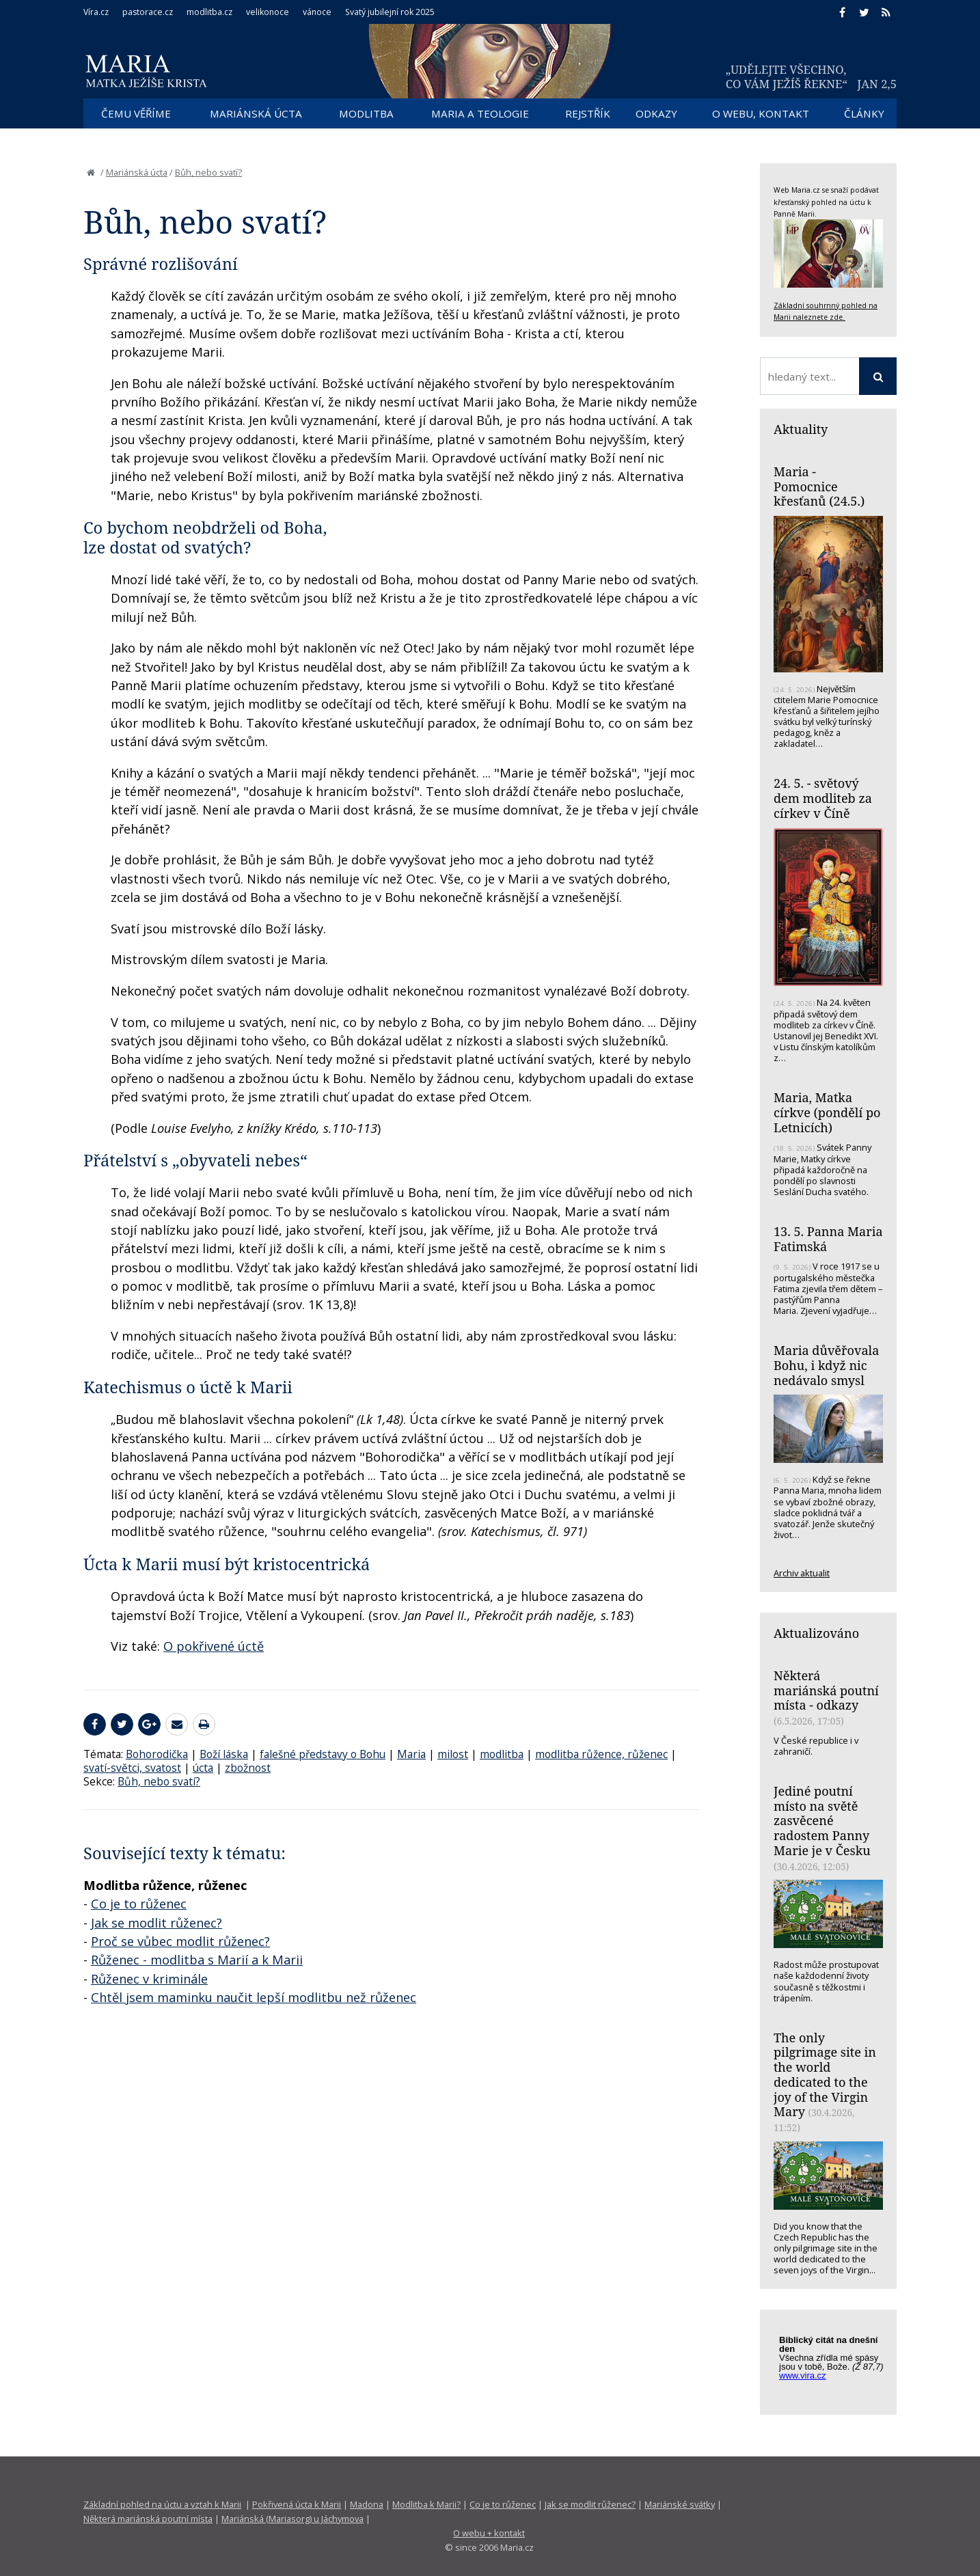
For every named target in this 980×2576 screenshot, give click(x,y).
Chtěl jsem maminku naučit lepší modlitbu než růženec (253, 1997)
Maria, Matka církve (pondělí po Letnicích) (827, 1112)
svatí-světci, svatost (132, 1767)
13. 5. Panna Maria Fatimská (828, 1239)
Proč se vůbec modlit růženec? (180, 1941)
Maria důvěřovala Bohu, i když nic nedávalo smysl (826, 1365)
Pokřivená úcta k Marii (296, 2504)
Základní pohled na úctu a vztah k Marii (162, 2504)
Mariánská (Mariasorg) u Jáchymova (292, 2518)
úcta (203, 1767)
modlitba (501, 1754)
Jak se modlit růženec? (156, 1923)
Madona (366, 2504)
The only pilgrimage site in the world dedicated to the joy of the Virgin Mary (825, 2074)
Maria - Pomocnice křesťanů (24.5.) (819, 486)
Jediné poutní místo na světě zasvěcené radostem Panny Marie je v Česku (822, 1821)
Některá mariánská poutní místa (148, 2518)
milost (452, 1754)
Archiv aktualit (802, 1573)
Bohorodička (157, 1754)
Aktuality (801, 429)
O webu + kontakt (489, 2533)
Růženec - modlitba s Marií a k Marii (197, 1959)
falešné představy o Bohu (322, 1754)
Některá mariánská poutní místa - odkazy (826, 1690)
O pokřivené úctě (213, 1646)
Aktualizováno (816, 1633)
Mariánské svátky (679, 2504)
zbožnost (248, 1767)
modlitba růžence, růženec (601, 1754)
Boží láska (224, 1754)
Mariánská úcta (136, 172)
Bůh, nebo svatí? (208, 172)
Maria (411, 1754)
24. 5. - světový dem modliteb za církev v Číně (823, 798)
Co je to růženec (139, 1903)
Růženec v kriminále (149, 1979)
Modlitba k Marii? (426, 2504)
